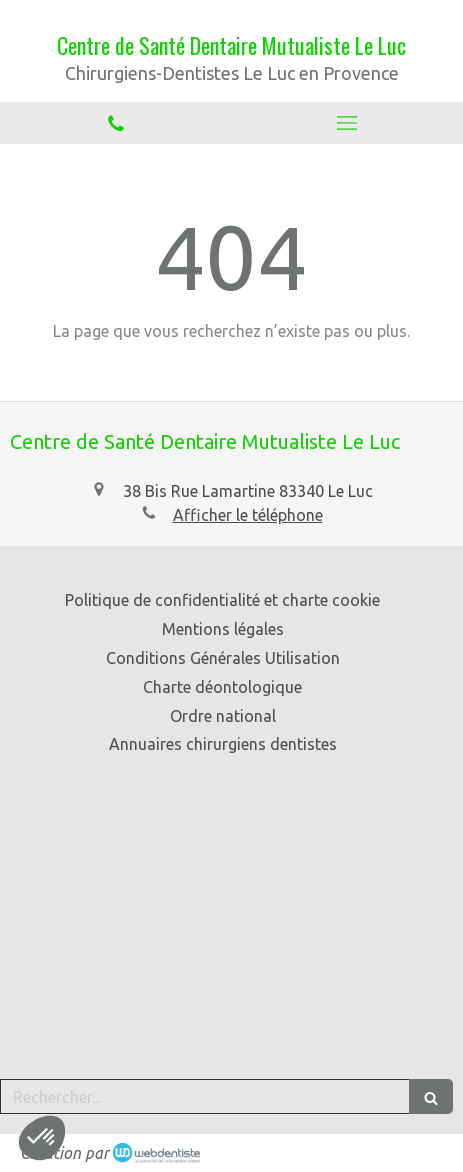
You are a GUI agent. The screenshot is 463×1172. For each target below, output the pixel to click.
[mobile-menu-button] (348, 123)
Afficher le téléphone (248, 515)
